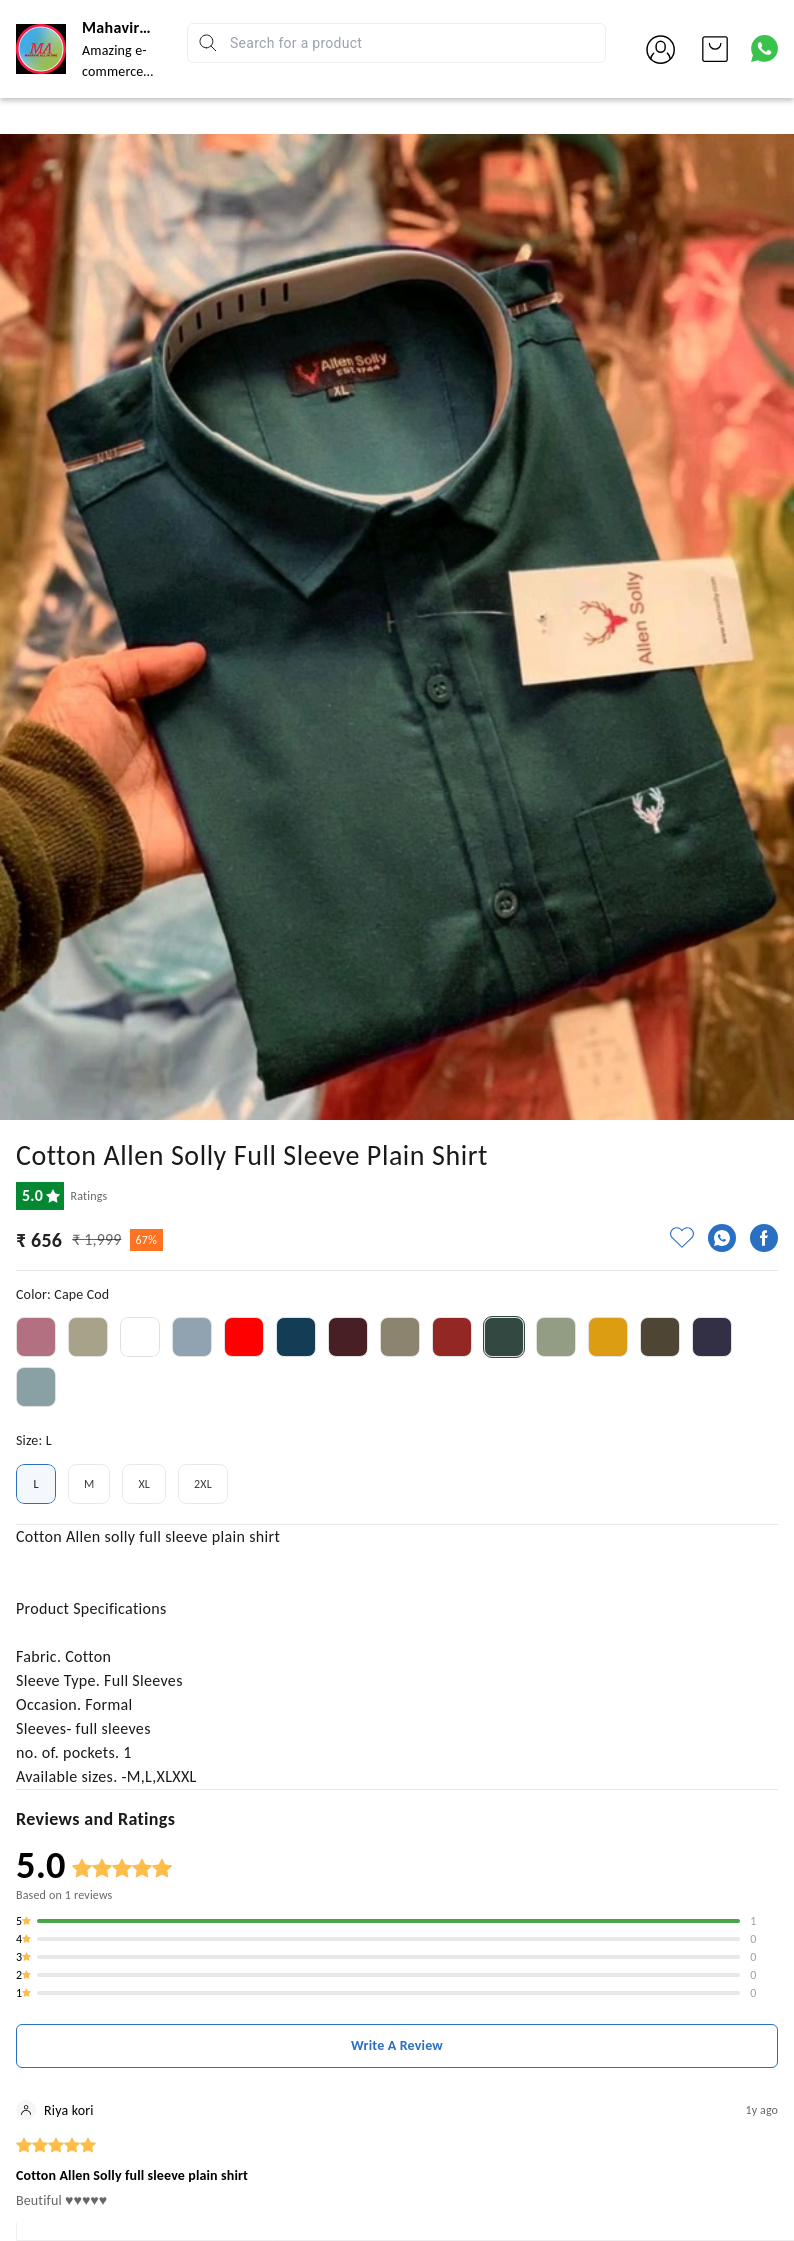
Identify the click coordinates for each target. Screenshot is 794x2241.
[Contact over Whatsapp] (764, 48)
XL (144, 1484)
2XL (203, 1484)
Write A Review (397, 2045)
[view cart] (715, 49)
